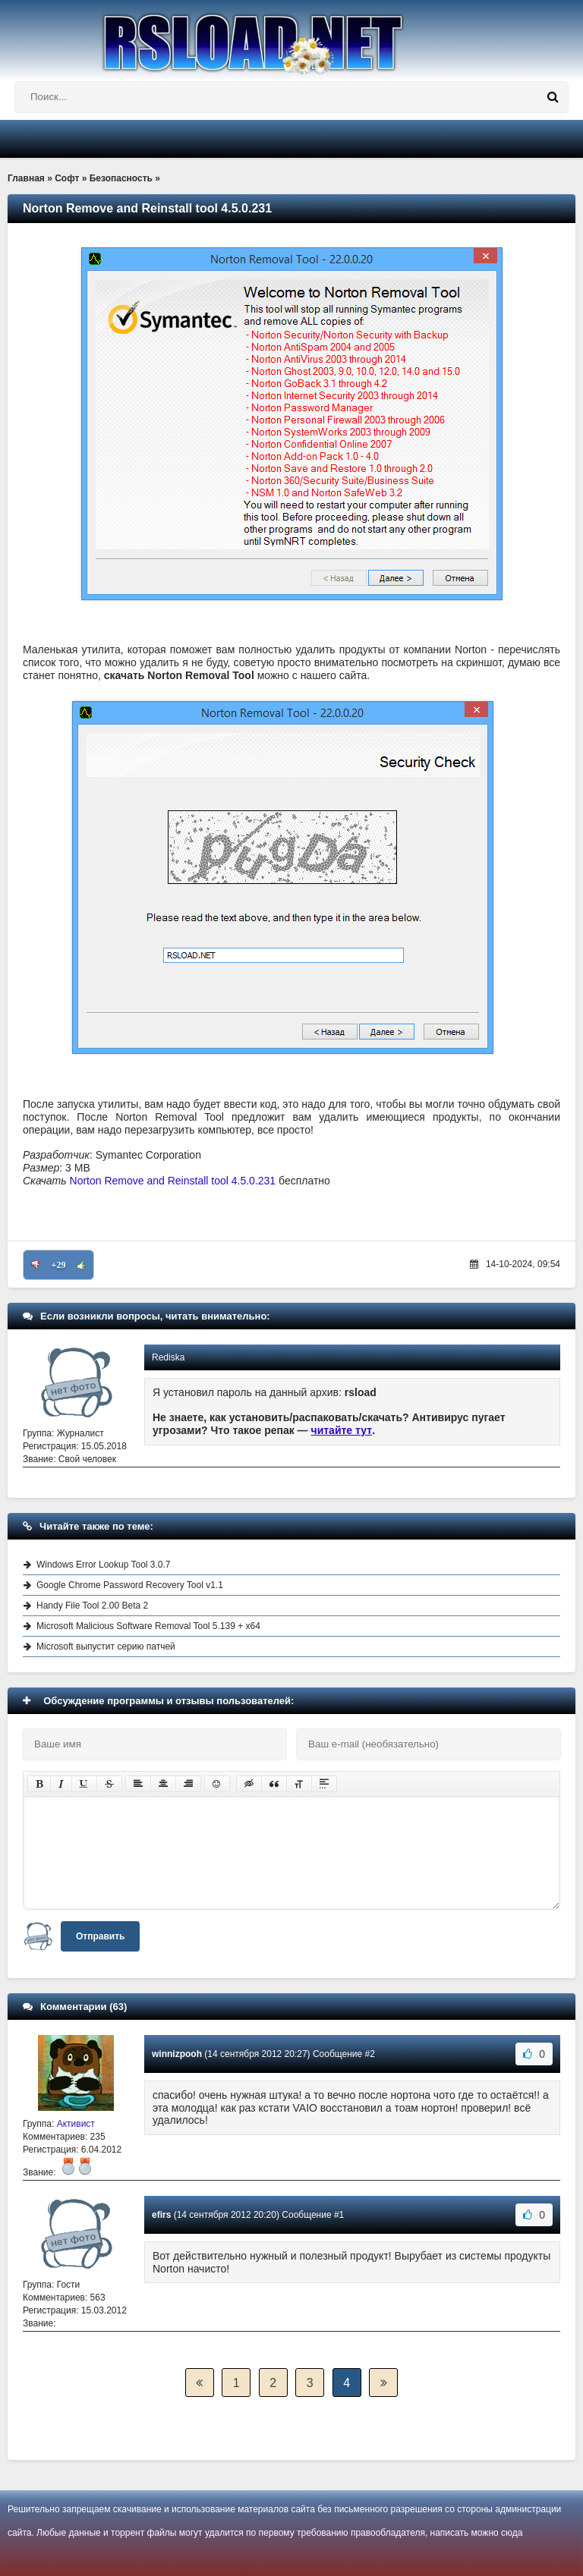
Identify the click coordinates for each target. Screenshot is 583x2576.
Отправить (100, 1936)
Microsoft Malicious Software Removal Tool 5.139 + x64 (148, 1626)
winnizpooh (177, 2054)
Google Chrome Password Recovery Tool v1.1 (129, 1585)
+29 (59, 1264)
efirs (161, 2215)
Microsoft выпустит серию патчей (105, 1646)
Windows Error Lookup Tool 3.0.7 (103, 1564)
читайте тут (342, 1430)
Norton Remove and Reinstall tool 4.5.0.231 (173, 1181)
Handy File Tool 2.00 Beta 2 (92, 1605)
